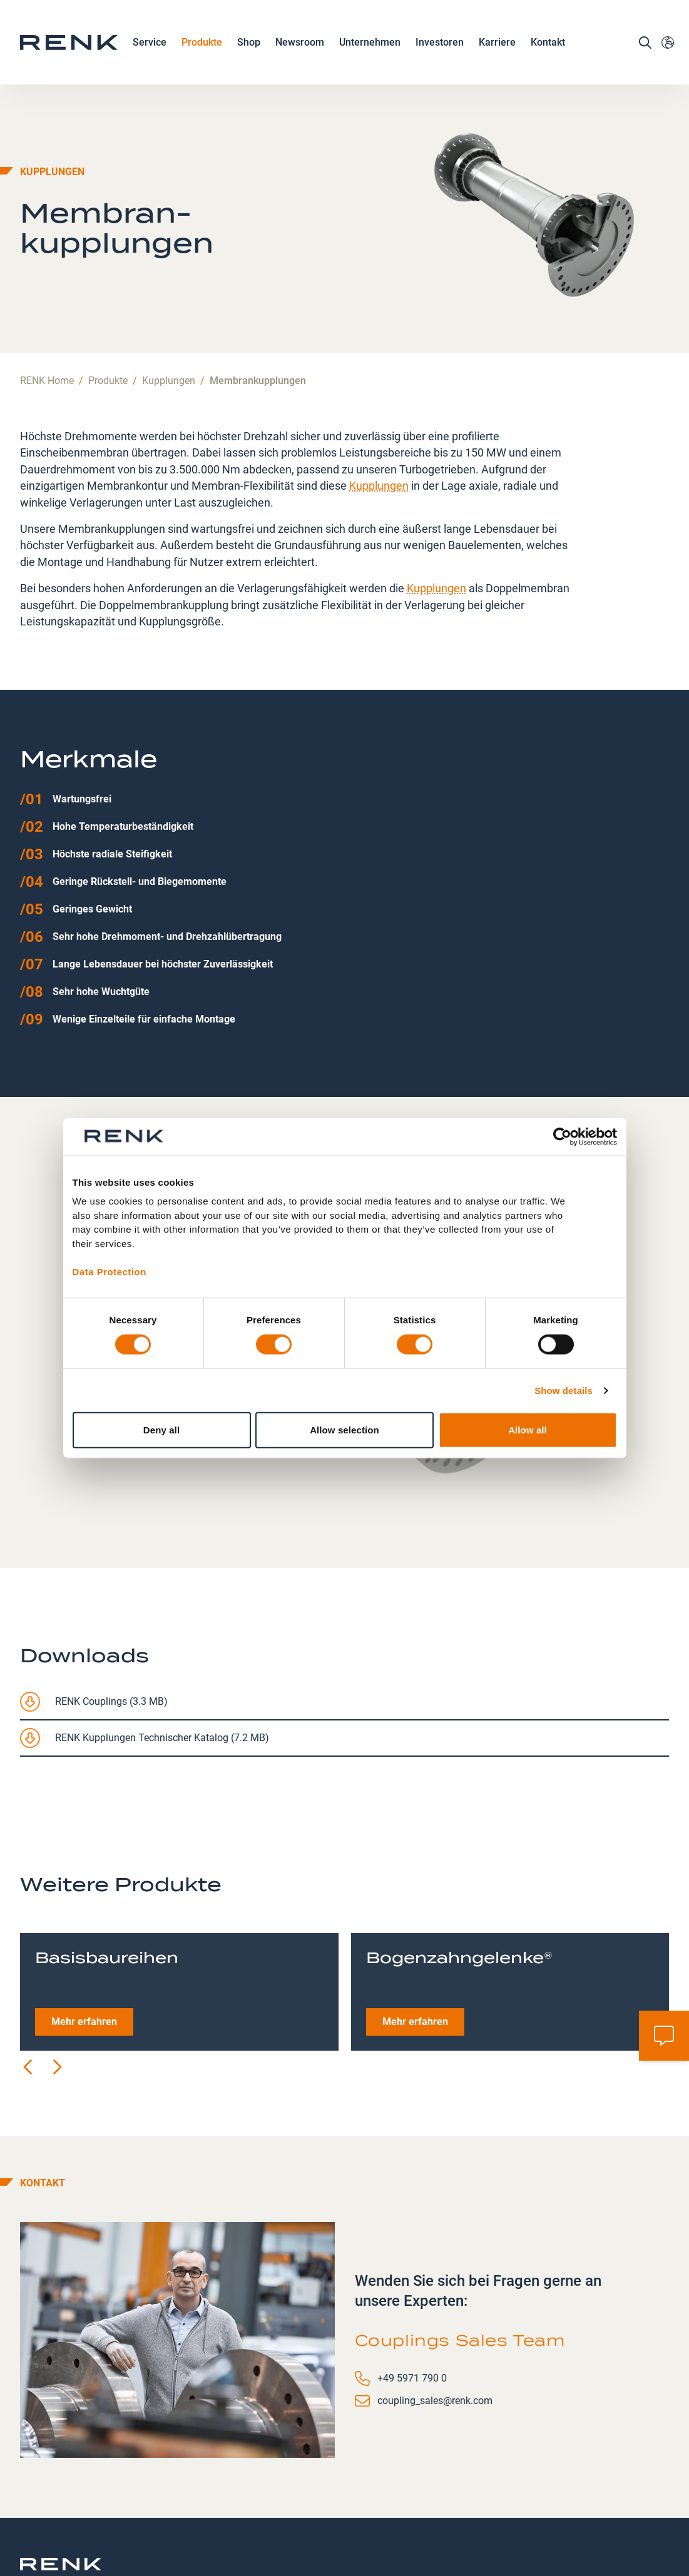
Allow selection (344, 1430)
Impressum (390, 2513)
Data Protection (109, 1271)
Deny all (161, 1430)
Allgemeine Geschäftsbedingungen (487, 2520)
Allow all (527, 1430)
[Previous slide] (29, 1982)
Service (149, 48)
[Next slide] (56, 1982)
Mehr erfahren (84, 1937)
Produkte (201, 48)
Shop (248, 47)
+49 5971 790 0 (412, 2294)
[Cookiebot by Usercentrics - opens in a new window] (562, 1136)
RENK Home (47, 296)
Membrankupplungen (258, 296)
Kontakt (548, 47)
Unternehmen (370, 48)
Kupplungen (168, 296)
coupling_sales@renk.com (435, 2316)
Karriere (497, 48)
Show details (563, 1390)
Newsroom (299, 48)
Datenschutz (317, 2513)
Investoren (440, 47)
